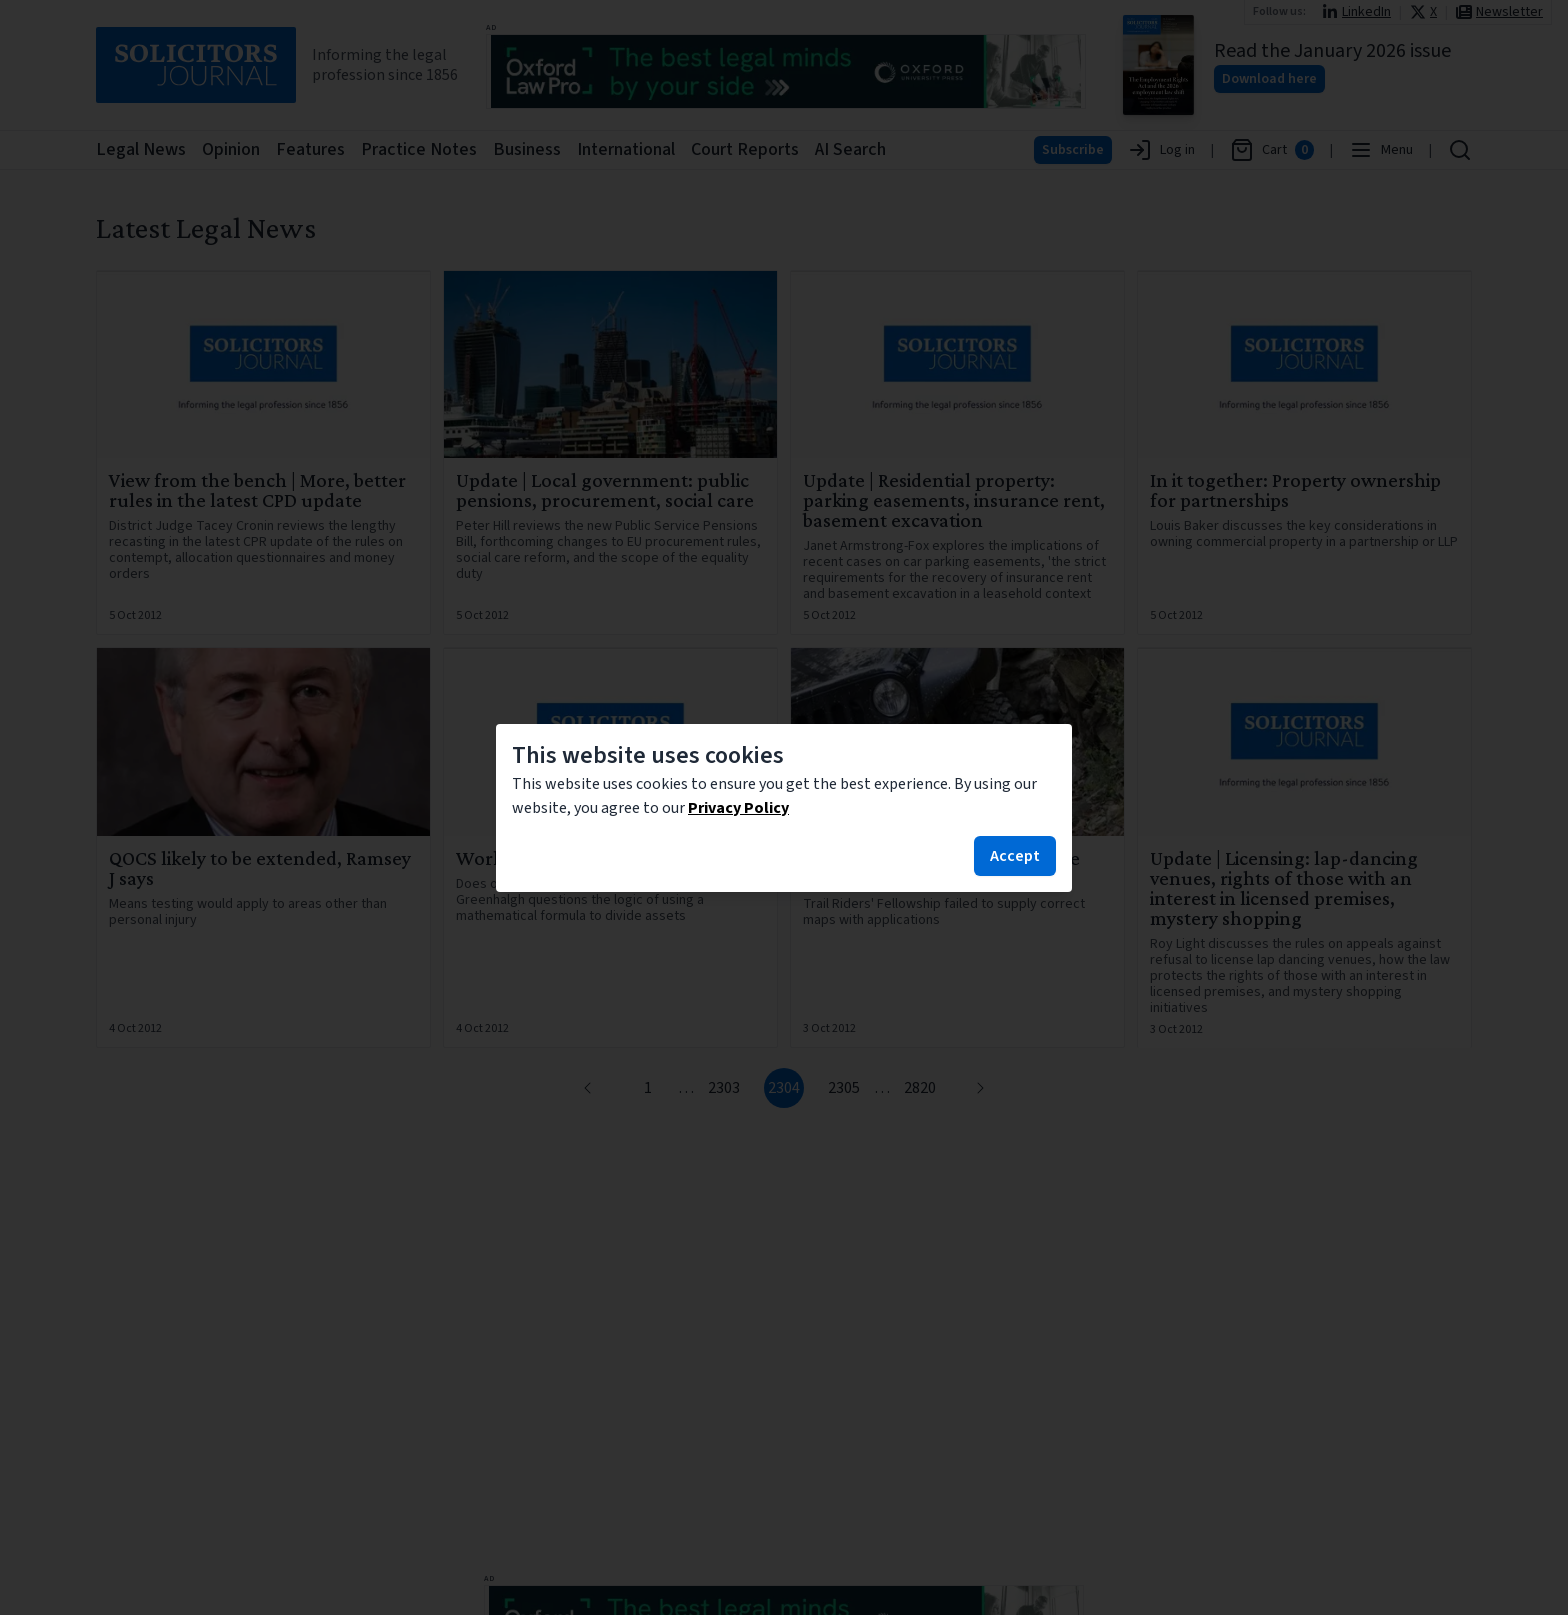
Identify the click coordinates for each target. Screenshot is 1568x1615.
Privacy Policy (738, 808)
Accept (1015, 856)
